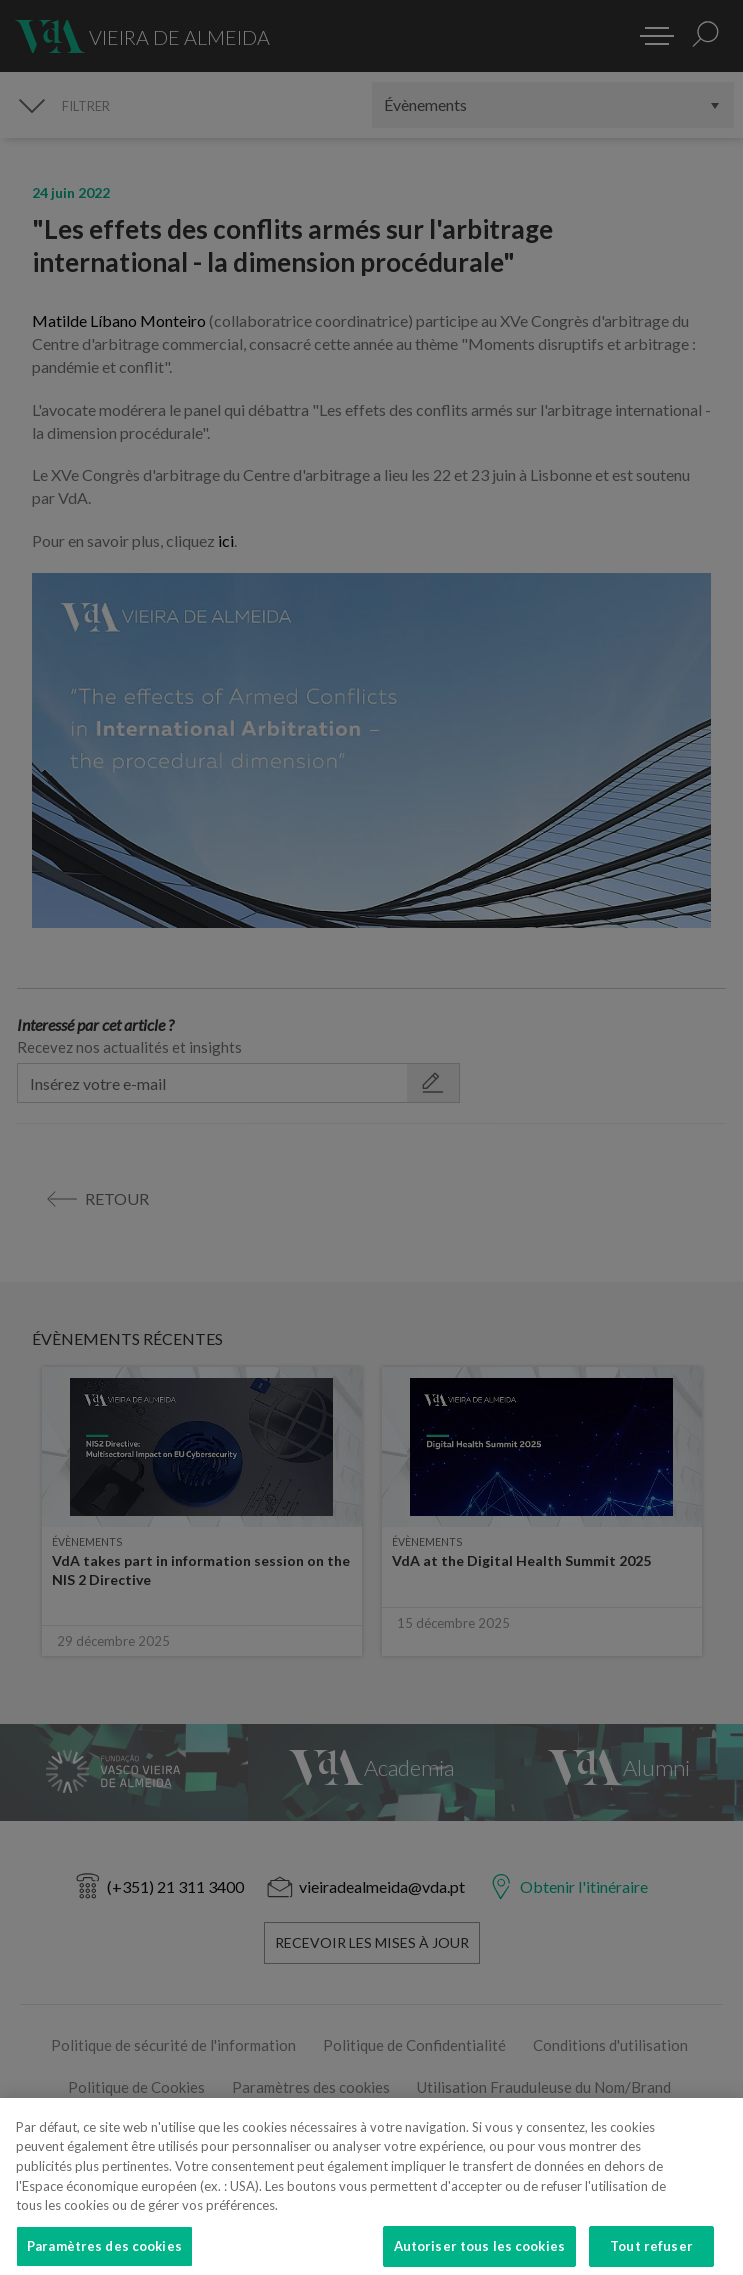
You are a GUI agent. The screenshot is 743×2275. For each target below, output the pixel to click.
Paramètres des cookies (104, 2253)
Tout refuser (651, 2253)
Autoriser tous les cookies (479, 2253)
